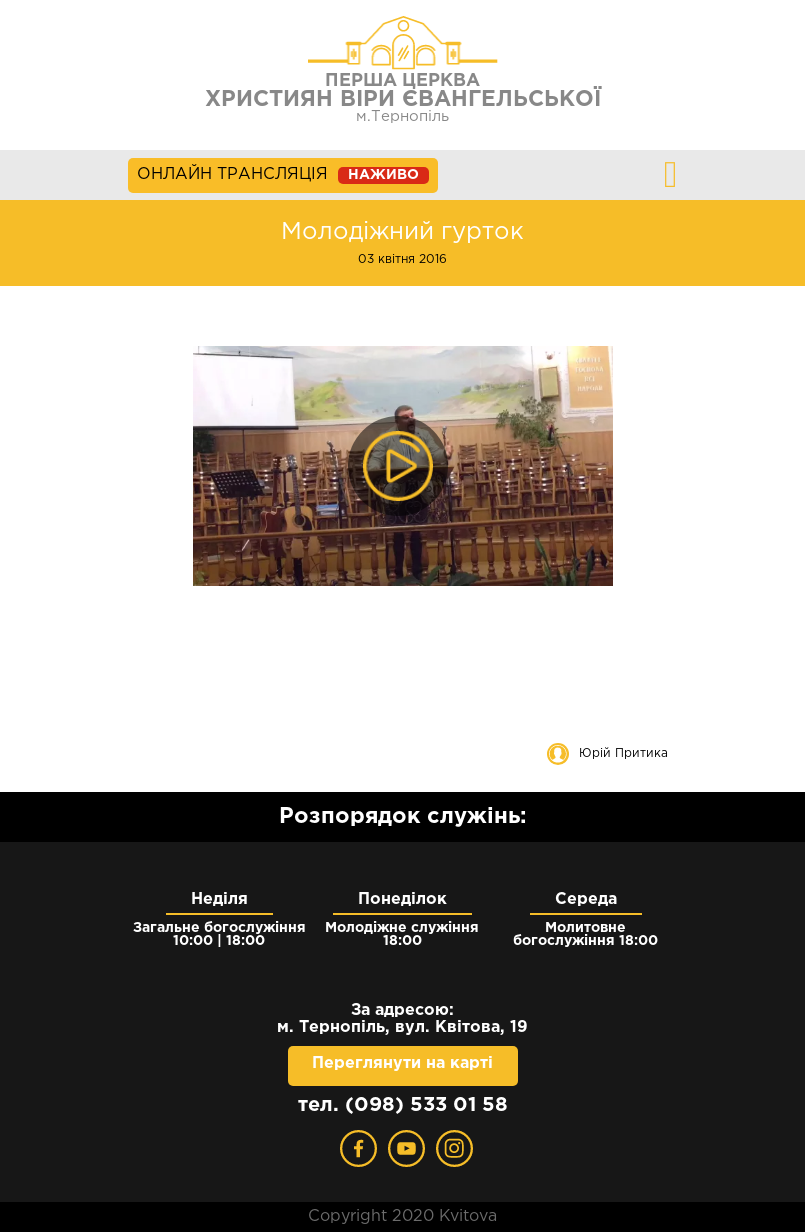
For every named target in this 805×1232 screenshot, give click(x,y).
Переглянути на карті (402, 1063)
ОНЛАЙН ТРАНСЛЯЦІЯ (283, 175)
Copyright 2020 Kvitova (402, 1216)
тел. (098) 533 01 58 (403, 1105)
